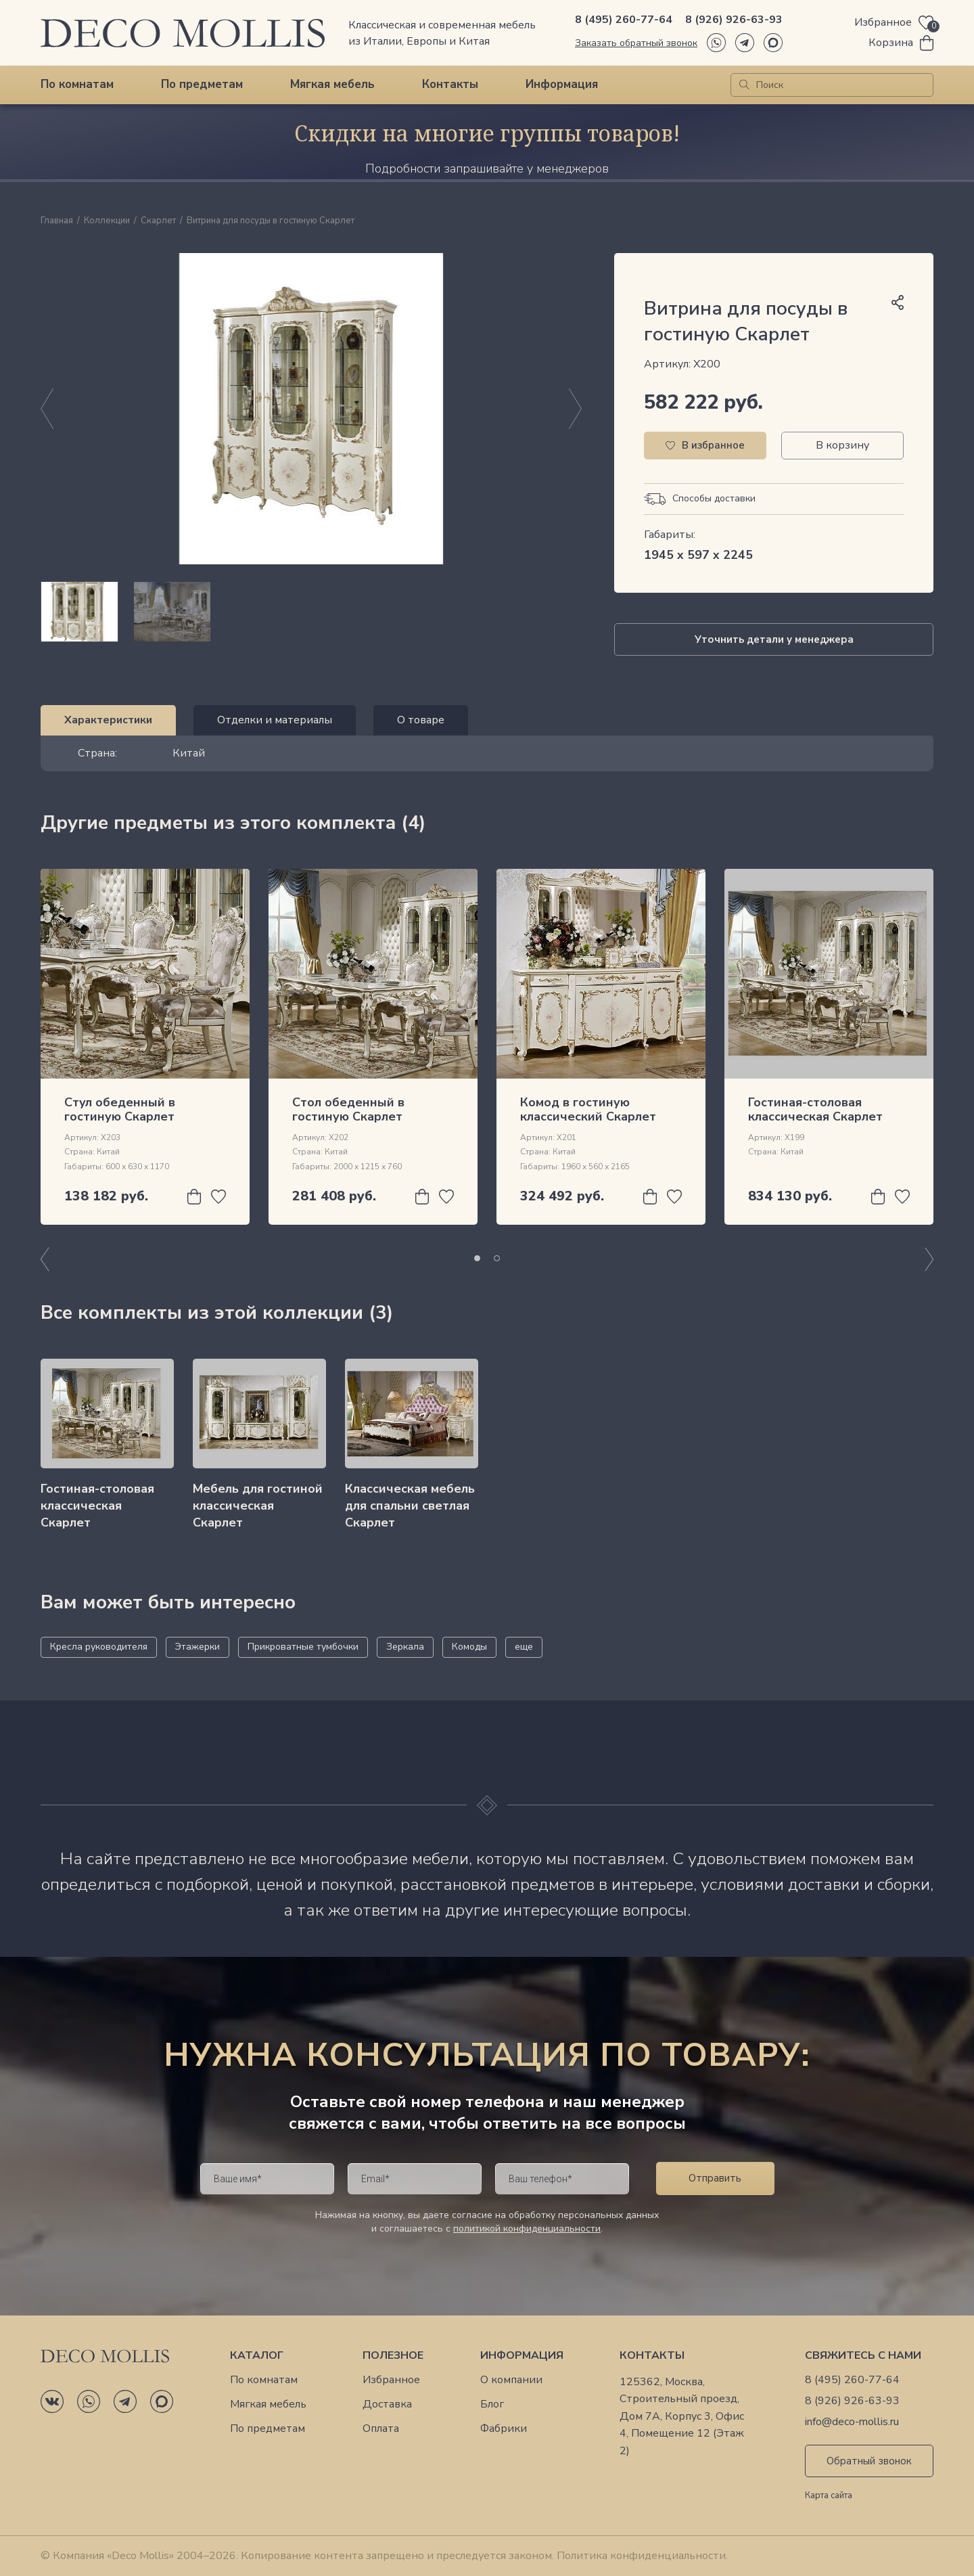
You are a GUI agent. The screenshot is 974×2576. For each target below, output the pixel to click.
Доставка (387, 2404)
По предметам (202, 84)
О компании (511, 2380)
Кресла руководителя (98, 1646)
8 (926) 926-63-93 (734, 19)
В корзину (842, 445)
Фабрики (503, 2428)
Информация (562, 84)
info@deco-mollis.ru (852, 2422)
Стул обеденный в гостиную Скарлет (119, 1109)
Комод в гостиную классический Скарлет (588, 1109)
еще (524, 1646)
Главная (57, 221)
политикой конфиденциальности (527, 2228)
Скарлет (158, 221)
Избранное (391, 2380)
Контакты (450, 84)
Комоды (469, 1646)
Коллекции (107, 221)
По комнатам (77, 84)
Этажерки (197, 1646)
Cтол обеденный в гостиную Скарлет (348, 1109)
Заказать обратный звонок (636, 43)
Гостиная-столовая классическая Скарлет (815, 1109)
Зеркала (405, 1646)
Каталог (256, 2355)
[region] (311, 611)
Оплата (381, 2428)
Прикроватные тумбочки (303, 1646)
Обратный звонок (869, 2461)
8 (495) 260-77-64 (623, 19)
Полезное (393, 2355)
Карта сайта (828, 2496)
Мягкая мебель (332, 84)
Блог (492, 2404)
